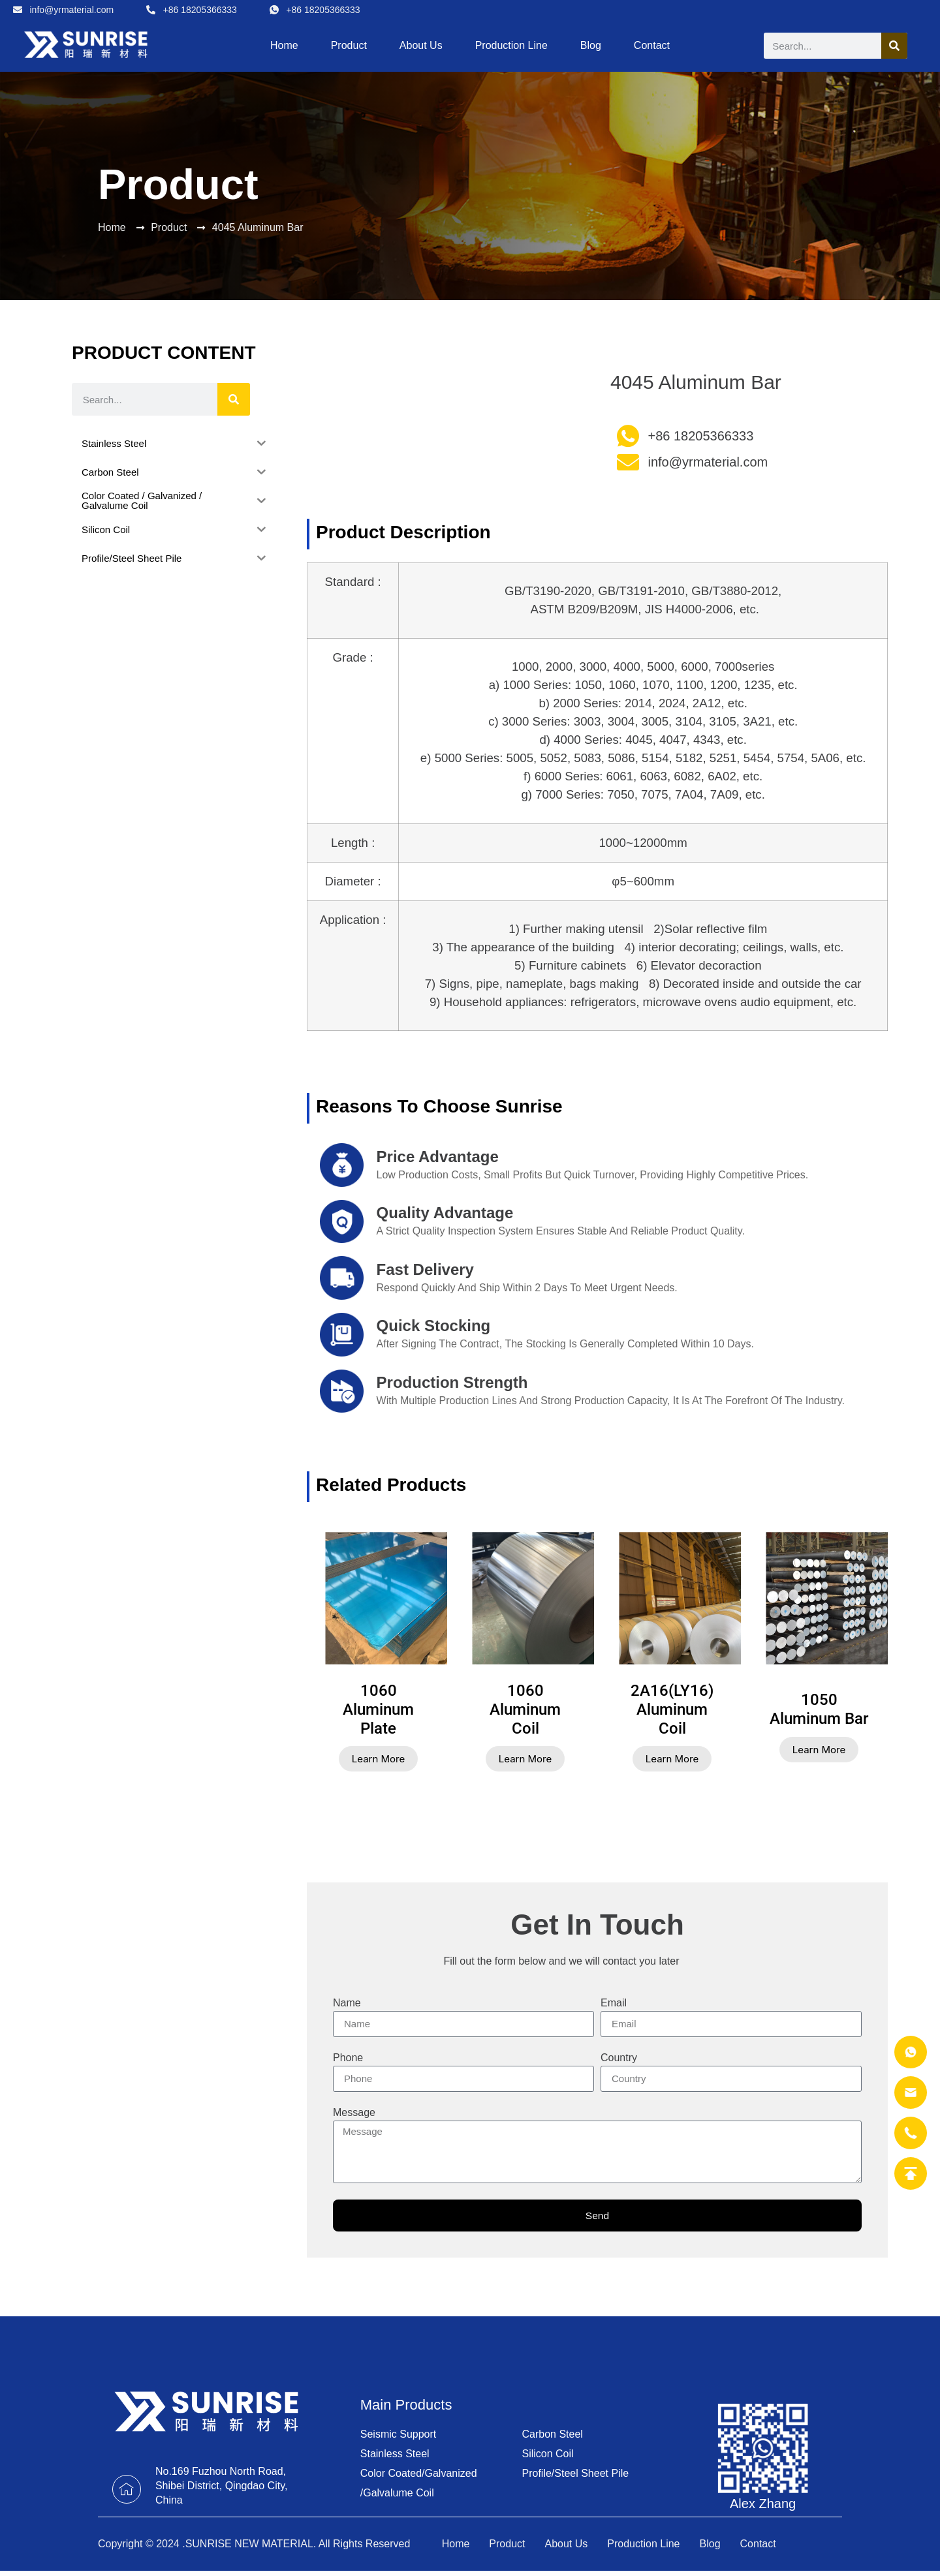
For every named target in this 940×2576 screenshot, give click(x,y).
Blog (590, 45)
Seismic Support (398, 2434)
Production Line (511, 45)
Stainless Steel (395, 2454)
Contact (652, 45)
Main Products (406, 2405)
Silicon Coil (547, 2454)
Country (619, 2058)
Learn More (378, 1759)
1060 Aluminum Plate (378, 1709)
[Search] (894, 46)
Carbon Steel (552, 2434)
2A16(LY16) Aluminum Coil (672, 1709)
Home (284, 45)
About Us (421, 45)
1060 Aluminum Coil (525, 1709)
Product (349, 45)
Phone (348, 2058)
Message (354, 2113)
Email (614, 2003)
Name (347, 2003)
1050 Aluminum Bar (819, 1709)
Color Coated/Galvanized (418, 2473)
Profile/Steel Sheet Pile (575, 2473)
